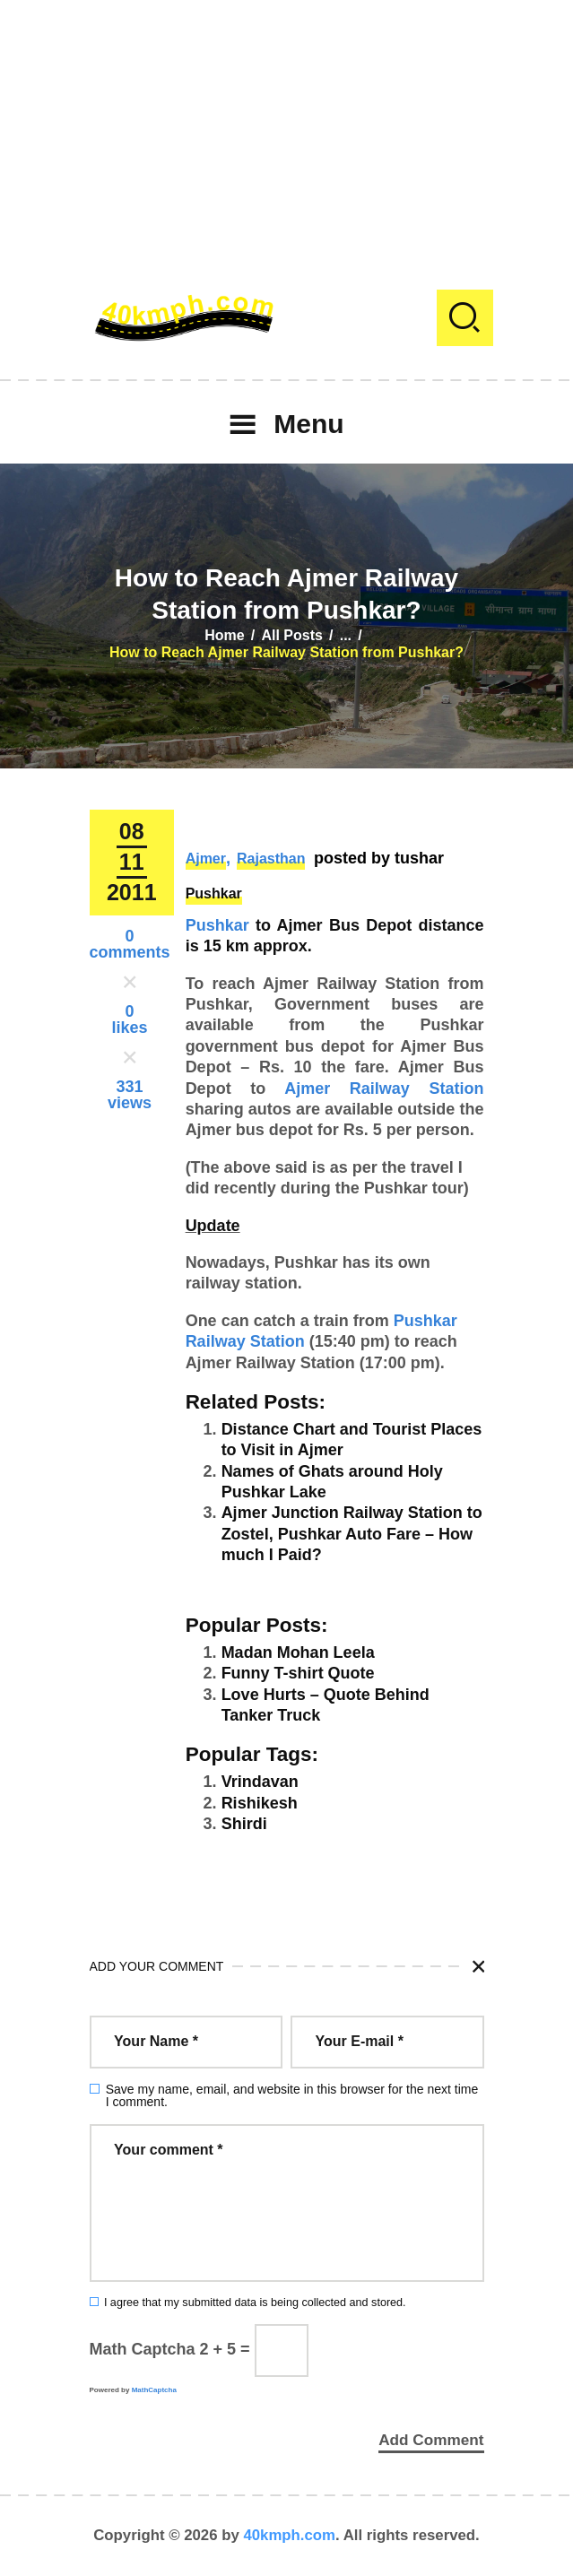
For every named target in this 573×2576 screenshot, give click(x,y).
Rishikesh (259, 1803)
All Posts (291, 635)
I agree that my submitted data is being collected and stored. (255, 2302)
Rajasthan (271, 858)
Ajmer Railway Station (383, 1088)
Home (224, 635)
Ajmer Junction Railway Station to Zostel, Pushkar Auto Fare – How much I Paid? (351, 1534)
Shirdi (244, 1824)
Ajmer (206, 858)
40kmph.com (289, 2535)
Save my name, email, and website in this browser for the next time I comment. (292, 2095)
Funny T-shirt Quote (298, 1673)
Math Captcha (142, 2349)
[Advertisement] (286, 125)
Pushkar (214, 893)
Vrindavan (260, 1782)
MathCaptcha (154, 2390)
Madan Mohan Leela (298, 1652)
